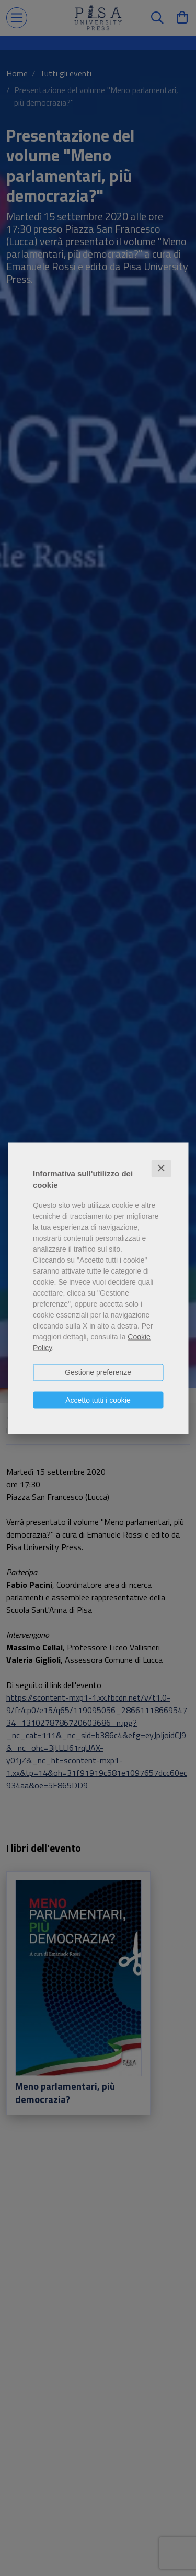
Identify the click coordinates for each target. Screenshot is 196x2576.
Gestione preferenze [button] (98, 1372)
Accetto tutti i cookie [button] (98, 1399)
